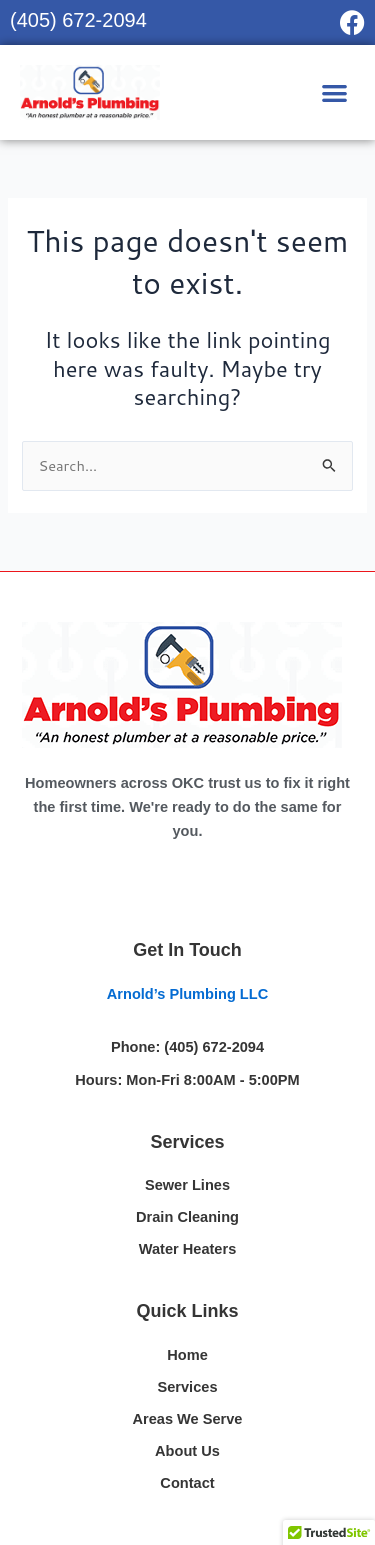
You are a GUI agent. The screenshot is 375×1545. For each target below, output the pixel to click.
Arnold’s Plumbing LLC (187, 994)
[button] (335, 92)
